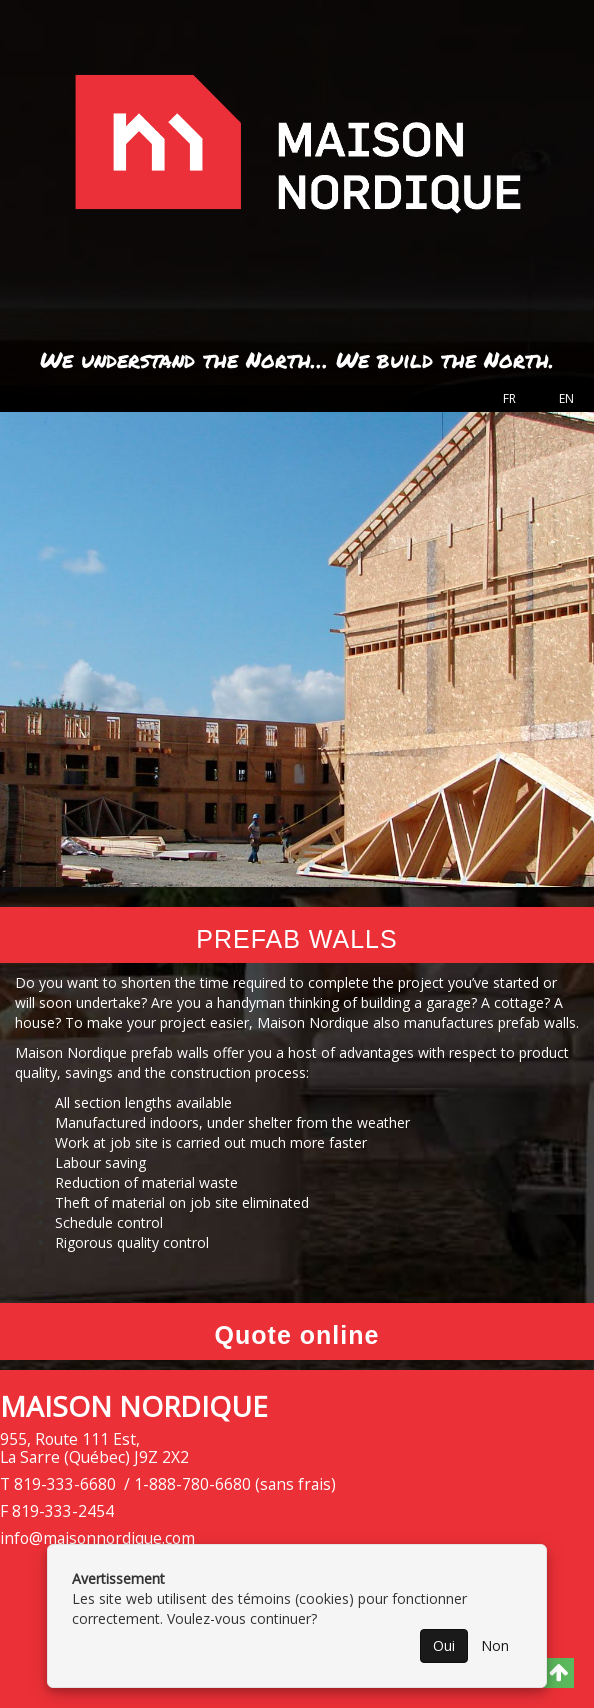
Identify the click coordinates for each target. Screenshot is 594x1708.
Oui (444, 1645)
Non (495, 1645)
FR (509, 398)
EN (566, 398)
